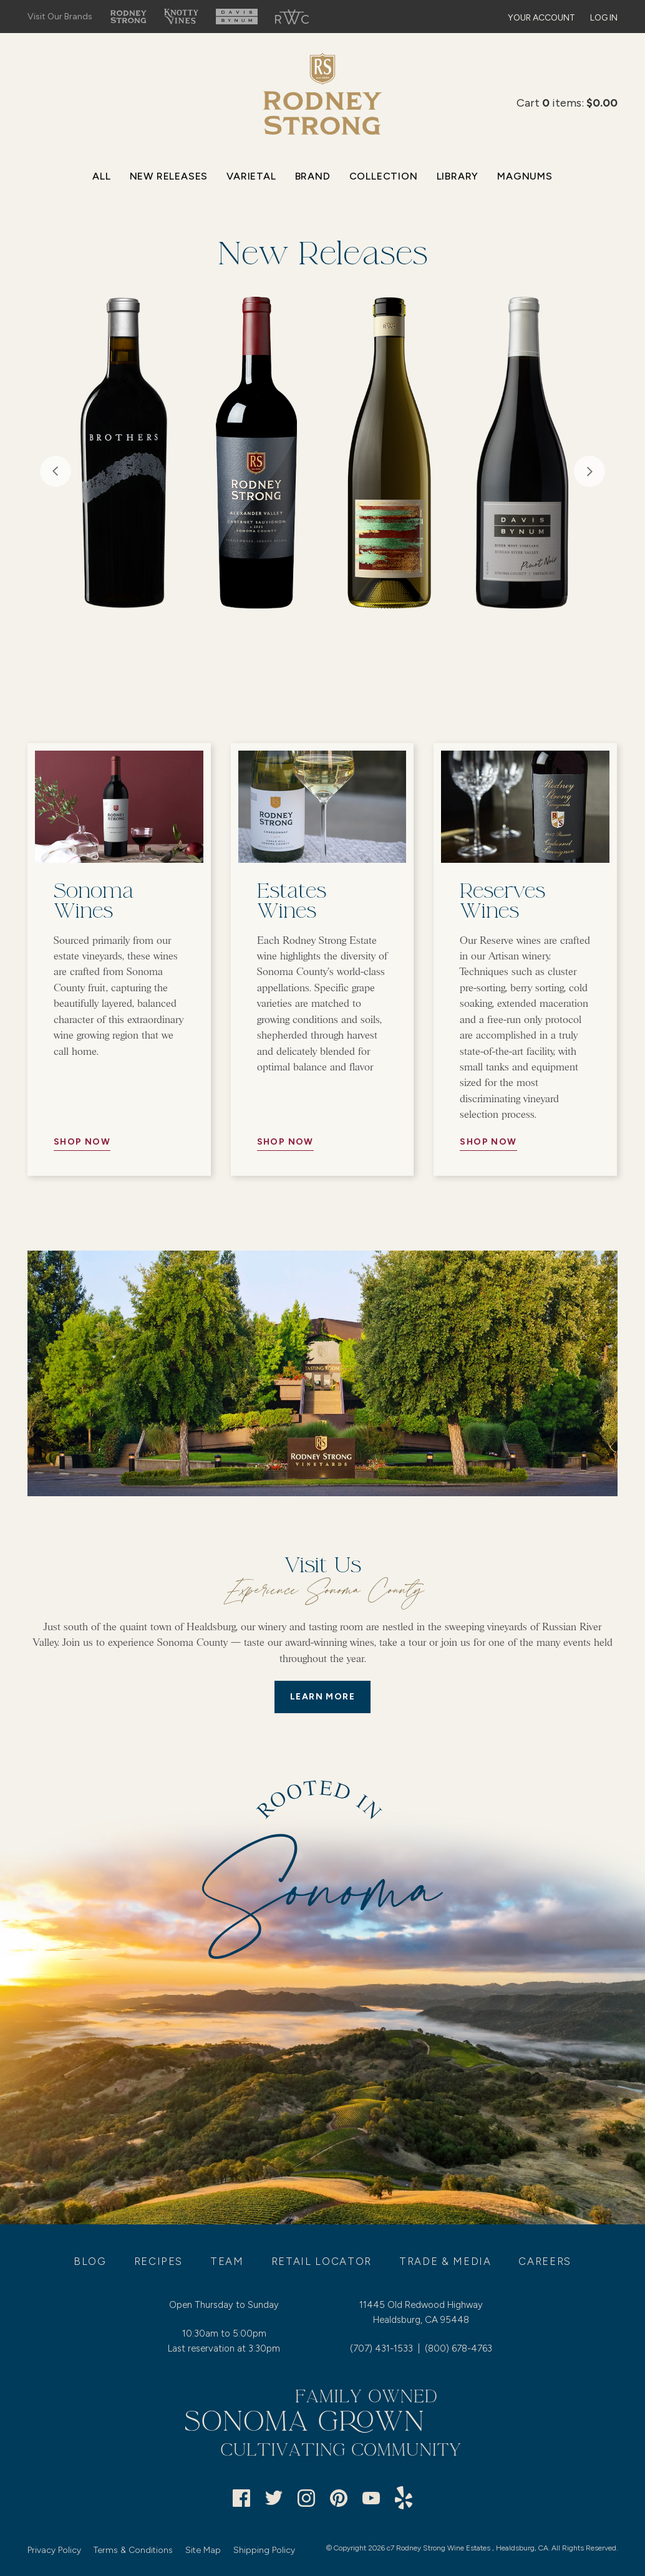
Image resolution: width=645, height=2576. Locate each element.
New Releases (169, 176)
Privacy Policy (54, 2550)
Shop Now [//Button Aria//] (82, 1142)
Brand (313, 176)
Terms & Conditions (133, 2550)
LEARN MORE (322, 1696)
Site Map (203, 2550)
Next (589, 471)
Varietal (251, 176)
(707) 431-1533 (381, 2348)
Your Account (541, 17)
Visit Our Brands (59, 16)
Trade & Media (445, 2261)
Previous (55, 471)
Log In (604, 17)
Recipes (158, 2261)
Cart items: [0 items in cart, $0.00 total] (567, 103)
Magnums (525, 176)
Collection (383, 176)
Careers (544, 2261)
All (101, 176)
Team (227, 2261)
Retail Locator (321, 2261)
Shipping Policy (264, 2550)
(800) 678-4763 (458, 2348)
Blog (90, 2261)
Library (458, 176)
